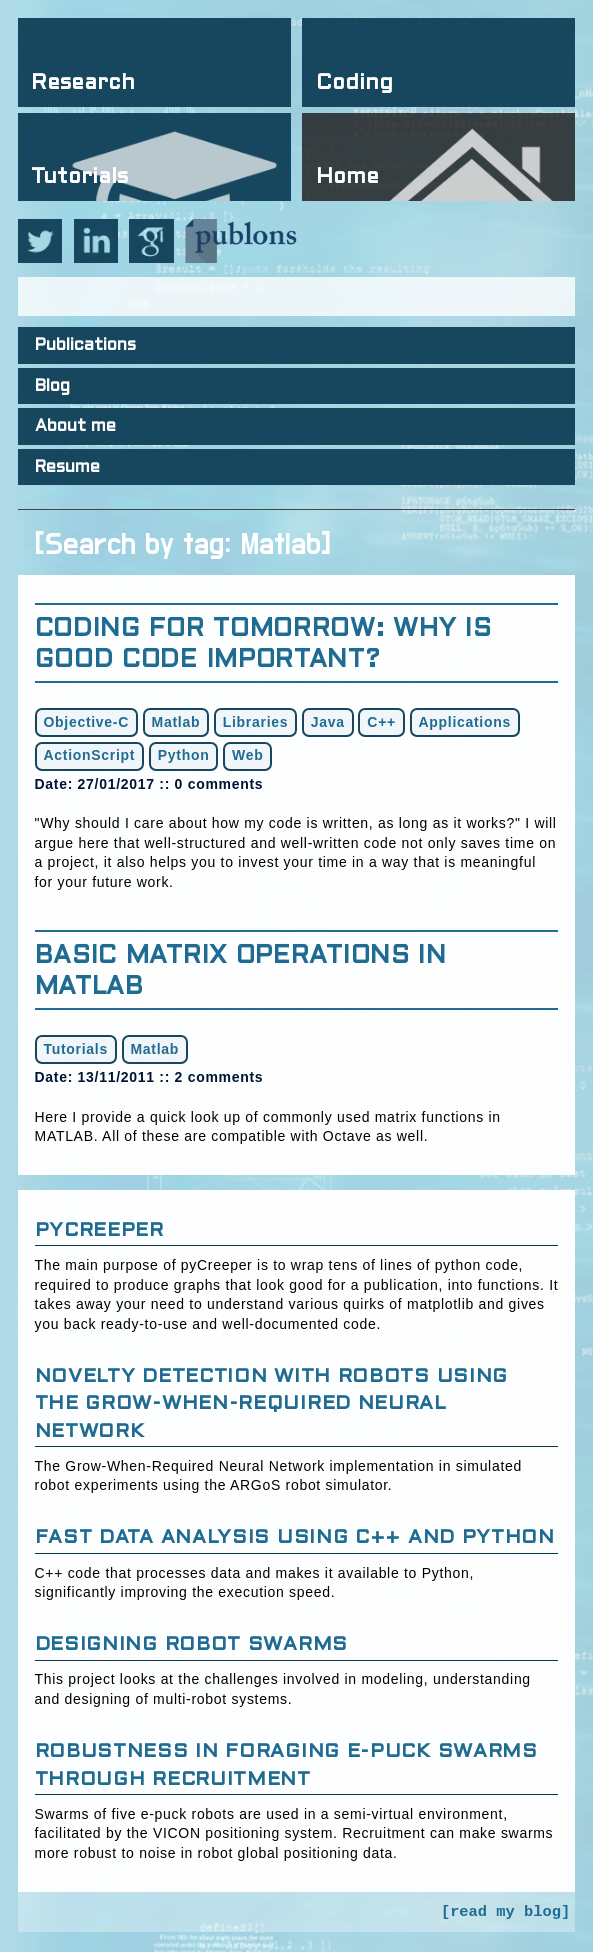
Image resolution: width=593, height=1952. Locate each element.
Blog (52, 387)
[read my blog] (505, 1912)
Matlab (176, 722)
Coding (354, 83)
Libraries (255, 722)
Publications (85, 346)
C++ (381, 722)
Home (347, 177)
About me (75, 427)
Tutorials (79, 177)
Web (247, 755)
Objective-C (87, 722)
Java (328, 722)
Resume (67, 468)
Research (83, 83)
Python (184, 755)
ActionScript (90, 755)
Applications (465, 722)
